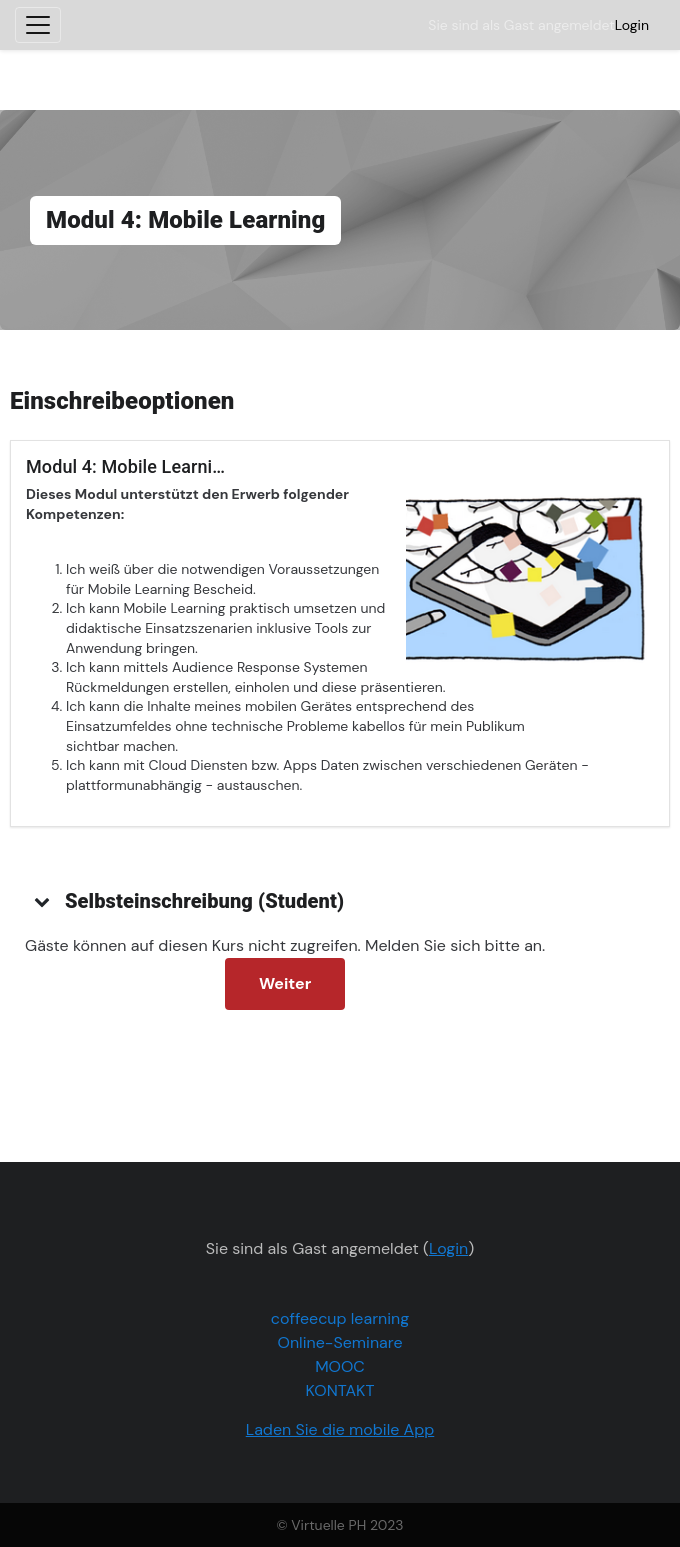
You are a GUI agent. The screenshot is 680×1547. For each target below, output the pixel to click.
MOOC (340, 1366)
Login (632, 25)
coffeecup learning (340, 1318)
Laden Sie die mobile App (340, 1429)
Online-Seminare (340, 1342)
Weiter (285, 983)
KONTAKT (340, 1390)
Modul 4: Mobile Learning (129, 466)
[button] (43, 901)
